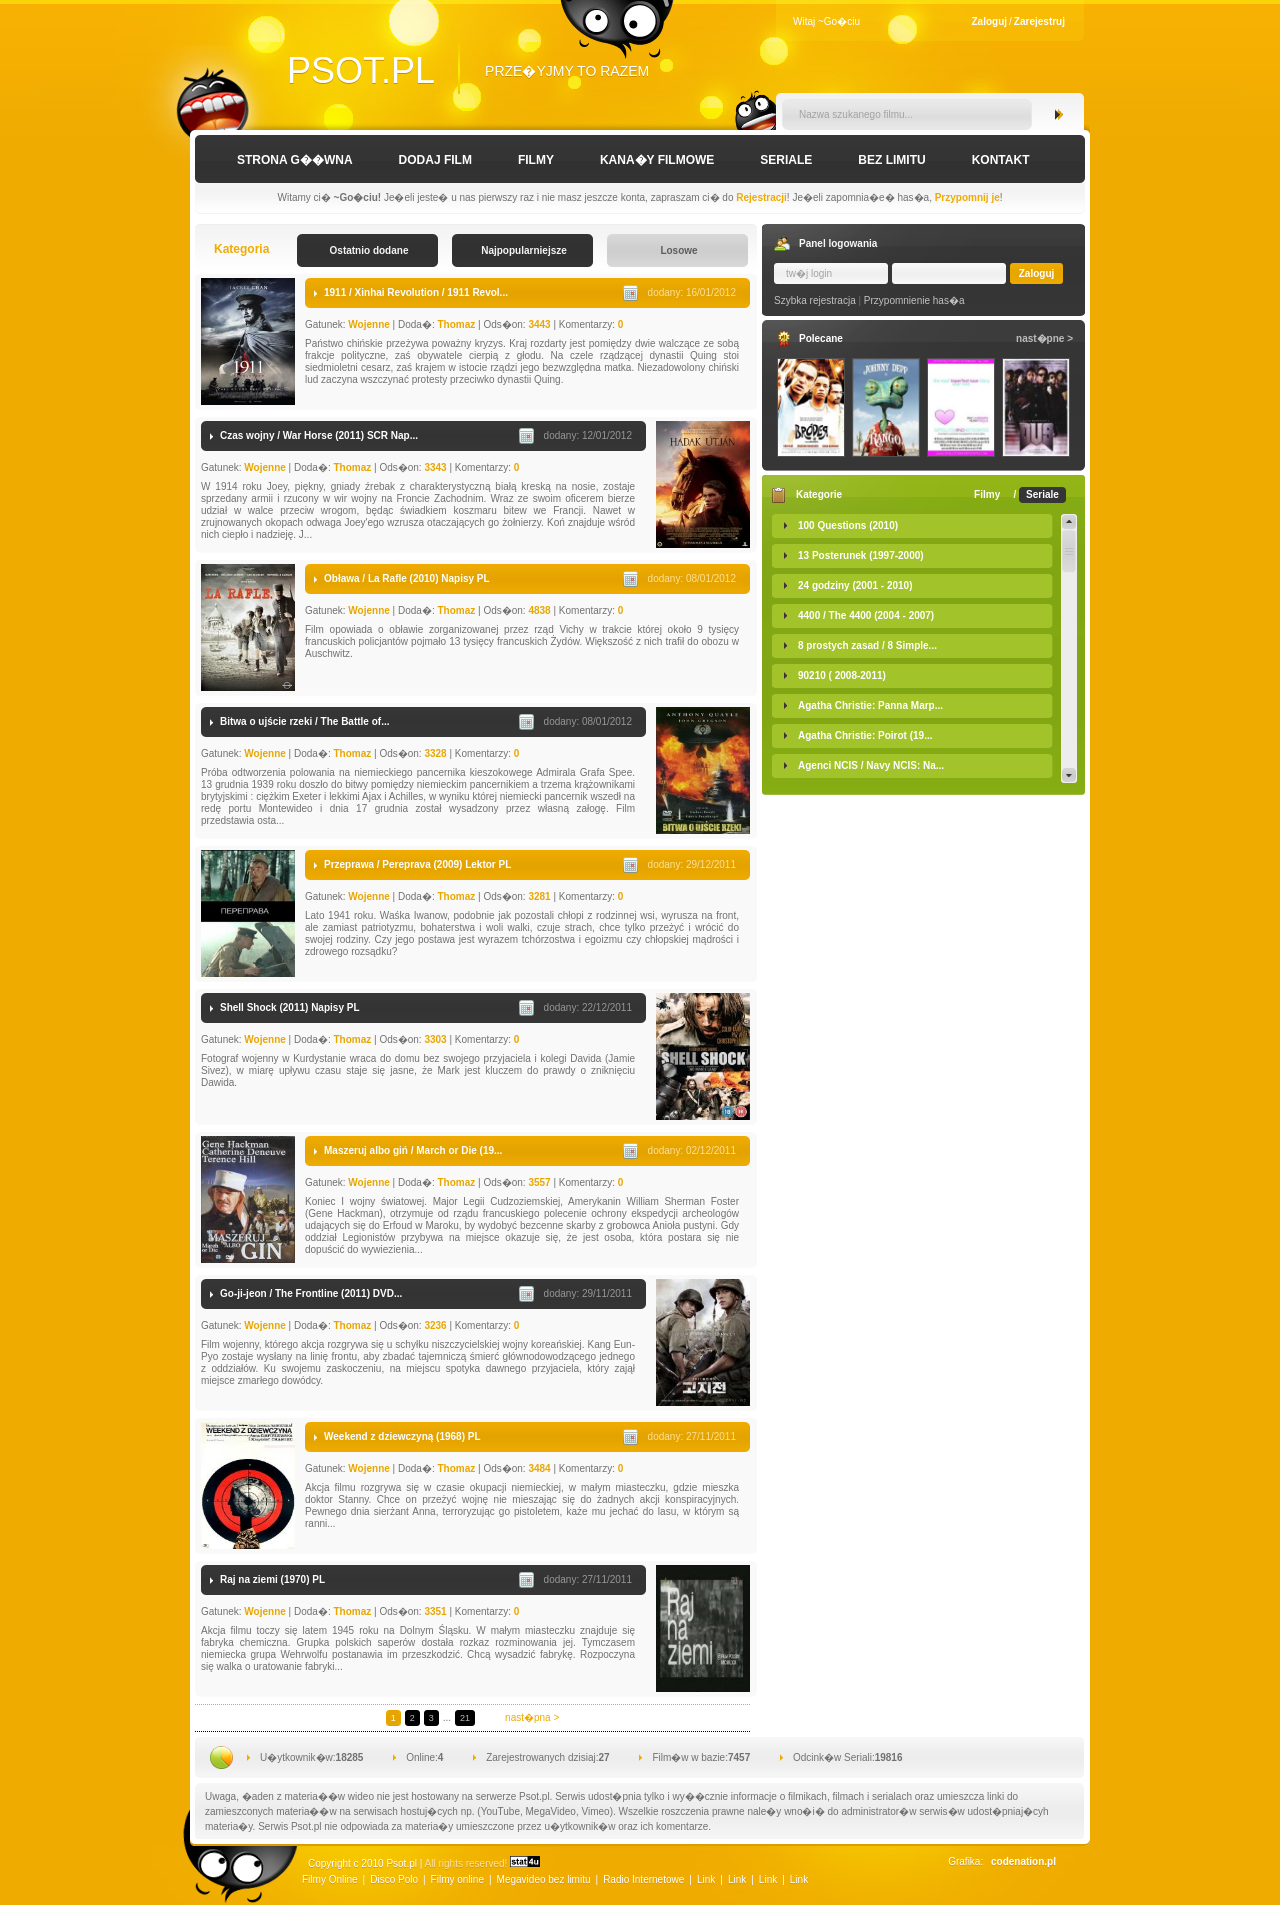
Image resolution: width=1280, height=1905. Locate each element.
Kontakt (1001, 160)
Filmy (536, 160)
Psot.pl (361, 70)
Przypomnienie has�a (914, 300)
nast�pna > (532, 1717)
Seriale (786, 160)
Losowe (678, 250)
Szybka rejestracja (815, 300)
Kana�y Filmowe (657, 160)
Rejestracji (761, 197)
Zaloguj (990, 21)
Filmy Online (330, 1879)
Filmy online (457, 1879)
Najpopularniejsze (524, 250)
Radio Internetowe (643, 1879)
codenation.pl (1023, 1861)
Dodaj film (435, 160)
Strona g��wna (295, 160)
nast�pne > (1044, 338)
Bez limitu (891, 160)
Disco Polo (394, 1879)
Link (706, 1879)
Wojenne (368, 324)
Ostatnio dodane (369, 250)
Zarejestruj (1039, 21)
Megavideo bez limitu (544, 1879)
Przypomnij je (967, 197)
